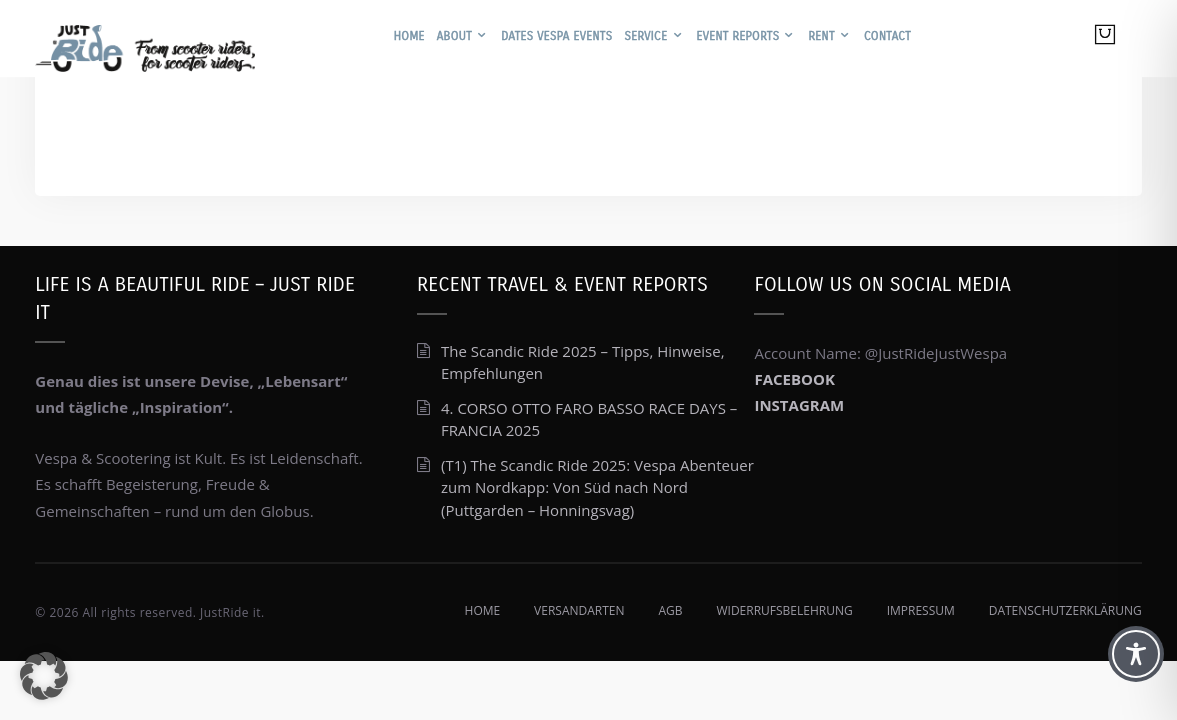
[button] (44, 676)
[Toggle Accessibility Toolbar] (1136, 654)
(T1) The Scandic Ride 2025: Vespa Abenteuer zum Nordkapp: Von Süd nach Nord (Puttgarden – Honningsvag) (597, 487)
